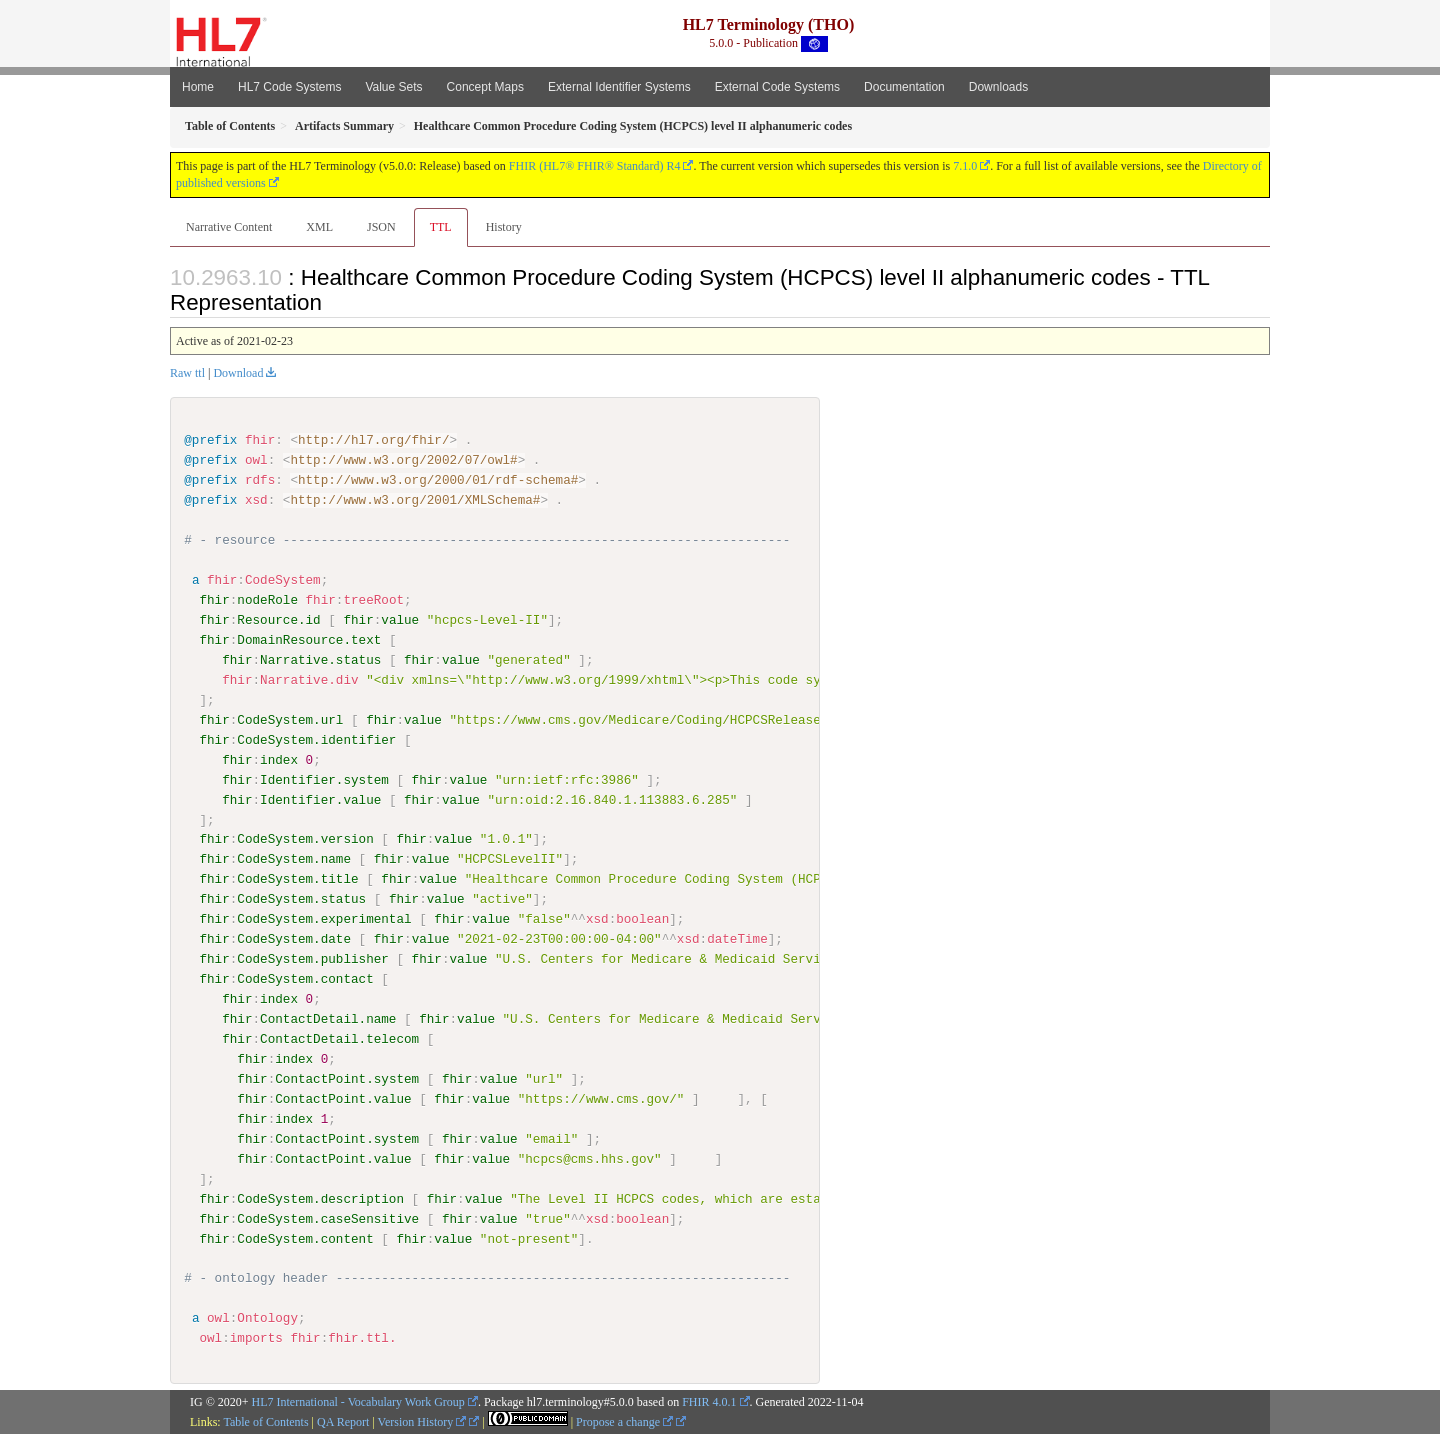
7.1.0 (965, 166)
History (504, 227)
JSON (381, 227)
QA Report (343, 1421)
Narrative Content (229, 227)
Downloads (998, 87)
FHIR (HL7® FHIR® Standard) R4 (595, 166)
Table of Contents (265, 1421)
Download (238, 373)
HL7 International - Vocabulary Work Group (358, 1401)
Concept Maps (485, 87)
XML (319, 227)
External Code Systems (777, 87)
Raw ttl (187, 373)
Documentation (904, 87)
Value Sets (393, 87)
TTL (441, 227)
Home (198, 87)
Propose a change (624, 1421)
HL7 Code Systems (289, 87)
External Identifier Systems (619, 87)
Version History (422, 1421)
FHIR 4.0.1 (709, 1401)
